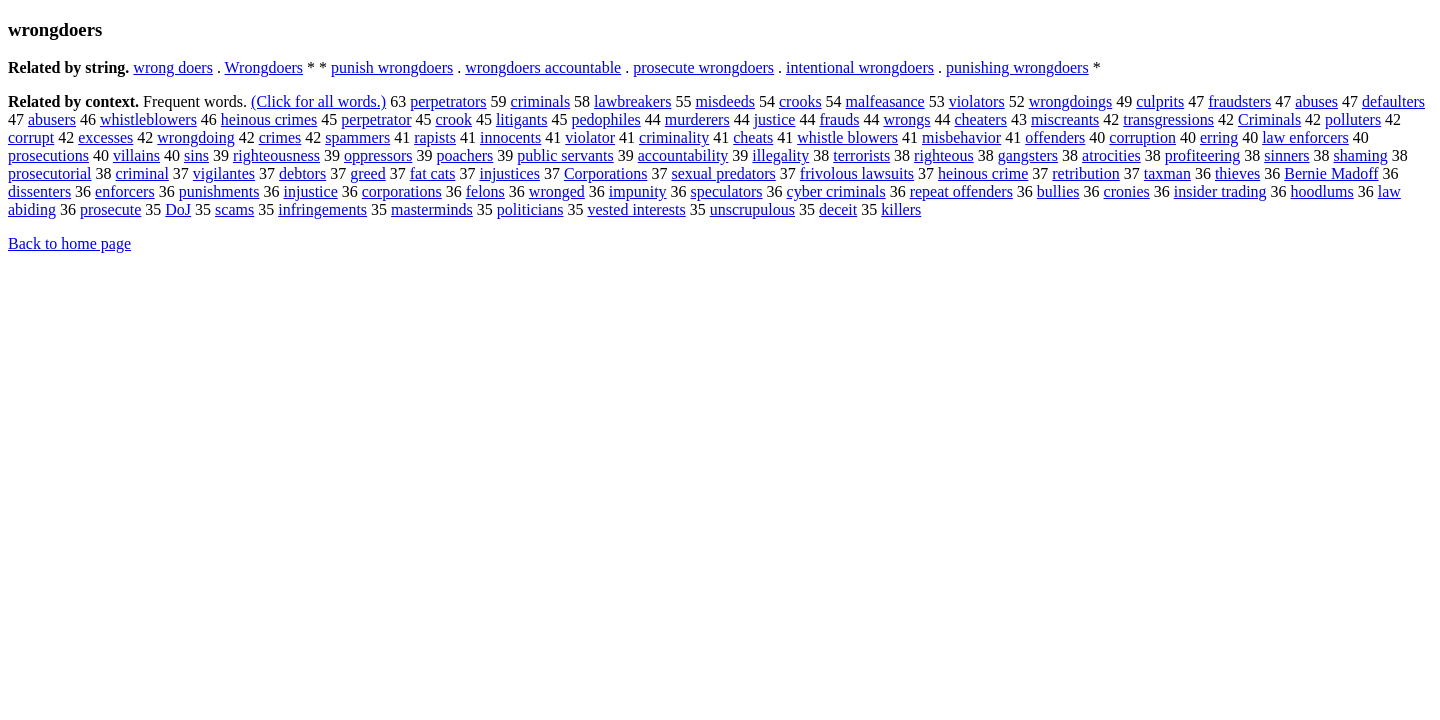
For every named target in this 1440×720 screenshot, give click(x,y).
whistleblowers (148, 119)
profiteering (1203, 155)
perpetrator (376, 119)
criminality (674, 137)
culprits (1160, 101)
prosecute (110, 209)
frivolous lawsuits (857, 173)
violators (977, 101)
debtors (302, 173)
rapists (435, 137)
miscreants (1065, 119)
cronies (1127, 191)
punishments (219, 191)
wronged (557, 191)
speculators (727, 191)
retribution (1086, 173)
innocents (510, 137)
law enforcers (1305, 137)
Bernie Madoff (1331, 173)
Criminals (1269, 119)
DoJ (178, 209)
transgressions (1168, 119)
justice (775, 119)
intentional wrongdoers (860, 67)
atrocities (1111, 155)
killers (901, 209)
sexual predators (723, 173)
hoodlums (1322, 191)
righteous (944, 155)
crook (453, 119)
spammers (357, 137)
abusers (52, 119)
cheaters (981, 119)
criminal (142, 173)
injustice (311, 191)
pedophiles (605, 119)
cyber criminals (836, 191)
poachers (464, 155)
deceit (838, 209)
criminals (541, 101)
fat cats (433, 173)
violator (590, 137)
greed (368, 173)
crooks (800, 101)
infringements (322, 209)
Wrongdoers (264, 67)
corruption (1142, 137)
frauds (839, 119)
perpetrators (448, 101)
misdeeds (725, 101)
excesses (105, 137)
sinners (1286, 155)
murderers (697, 119)
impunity (638, 191)
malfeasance (885, 101)
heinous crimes (269, 119)
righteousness (276, 155)
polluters (1353, 119)
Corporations (606, 173)
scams (234, 209)
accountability (683, 155)
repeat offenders (961, 191)
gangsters (1028, 155)
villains (136, 155)
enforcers (125, 191)
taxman (1167, 173)
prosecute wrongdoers (703, 67)
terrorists (861, 155)
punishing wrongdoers (1017, 67)
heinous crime (983, 173)
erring (1219, 137)
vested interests (637, 209)
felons (485, 191)
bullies (1058, 191)
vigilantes (224, 173)
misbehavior (961, 137)
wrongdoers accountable (543, 67)
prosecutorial (50, 173)
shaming (1361, 155)
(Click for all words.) (318, 101)
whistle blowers (847, 137)
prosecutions (48, 155)
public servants (565, 155)
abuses (1316, 101)
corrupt (31, 137)
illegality (780, 155)
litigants (522, 119)
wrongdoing (195, 137)
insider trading (1220, 191)
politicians (530, 209)
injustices (509, 173)
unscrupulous (752, 209)
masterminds (432, 209)
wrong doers (173, 67)
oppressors (378, 155)
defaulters (1393, 101)
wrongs (906, 119)
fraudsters (1239, 101)
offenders (1055, 137)
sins (196, 155)
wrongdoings (1071, 101)
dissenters (39, 191)
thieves (1237, 173)
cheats (753, 137)
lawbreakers (632, 101)
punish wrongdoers (392, 67)
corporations (402, 191)
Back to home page (69, 243)
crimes (280, 137)
